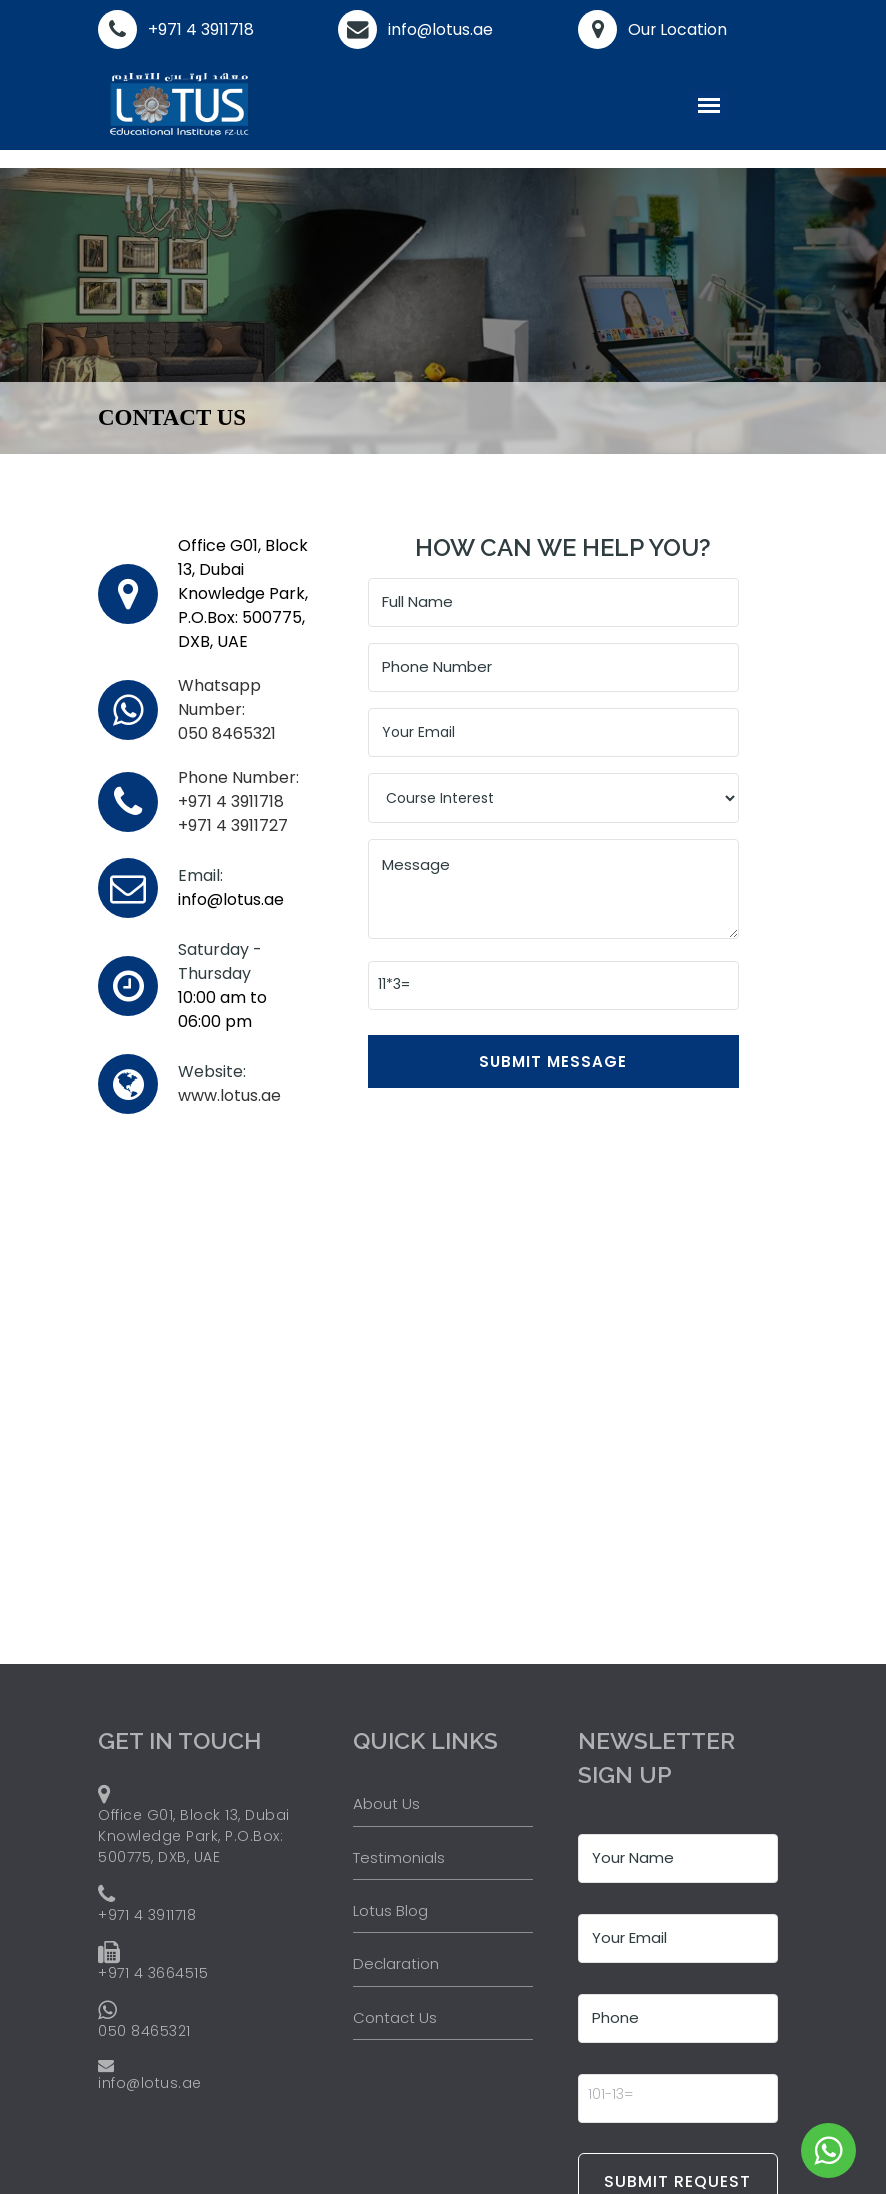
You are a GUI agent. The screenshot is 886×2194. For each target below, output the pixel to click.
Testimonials (399, 1857)
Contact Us (395, 2017)
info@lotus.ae (441, 29)
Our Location (678, 29)
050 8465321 (227, 709)
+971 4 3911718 (201, 29)
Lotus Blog (390, 1910)
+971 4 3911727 (233, 825)
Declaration (396, 1964)
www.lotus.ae (229, 1095)
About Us (386, 1803)
